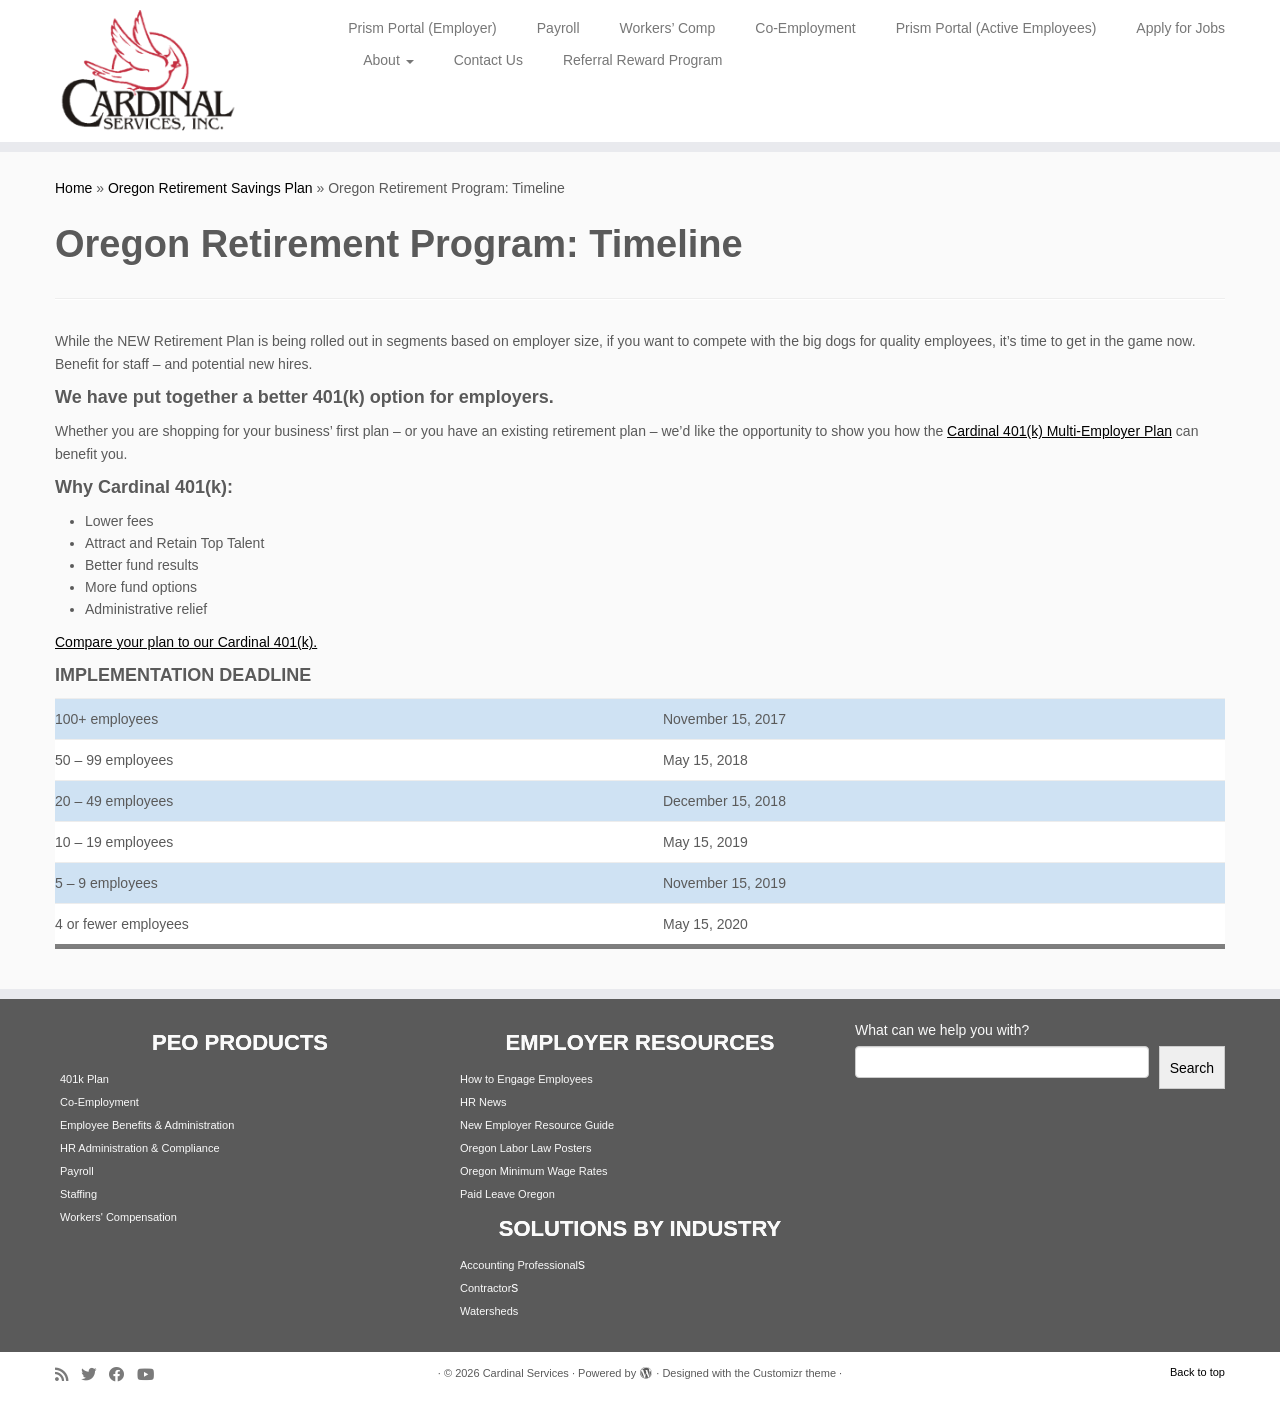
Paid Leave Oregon (507, 1194)
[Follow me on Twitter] (95, 1374)
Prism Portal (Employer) (422, 28)
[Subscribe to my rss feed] (68, 1374)
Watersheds (489, 1311)
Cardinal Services (526, 1373)
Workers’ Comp (668, 28)
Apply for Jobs (1180, 28)
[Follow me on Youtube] (152, 1374)
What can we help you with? (942, 1030)
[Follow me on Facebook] (123, 1374)
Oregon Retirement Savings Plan (210, 188)
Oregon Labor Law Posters (525, 1148)
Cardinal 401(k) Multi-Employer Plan (1059, 431)
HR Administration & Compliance (140, 1148)
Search (1192, 1068)
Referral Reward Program (643, 60)
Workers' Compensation (118, 1217)
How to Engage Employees (526, 1079)
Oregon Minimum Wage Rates (534, 1171)
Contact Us (488, 60)
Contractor (485, 1288)
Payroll (558, 28)
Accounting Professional (519, 1265)
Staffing (78, 1194)
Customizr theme (794, 1373)
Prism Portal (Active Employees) (996, 28)
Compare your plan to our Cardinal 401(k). (186, 642)
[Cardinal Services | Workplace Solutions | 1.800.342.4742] (147, 71)
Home (73, 188)
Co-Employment (805, 28)
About (388, 60)
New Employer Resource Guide (537, 1125)
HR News (483, 1102)
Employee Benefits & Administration (147, 1125)
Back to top (1197, 1372)
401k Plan (84, 1079)
